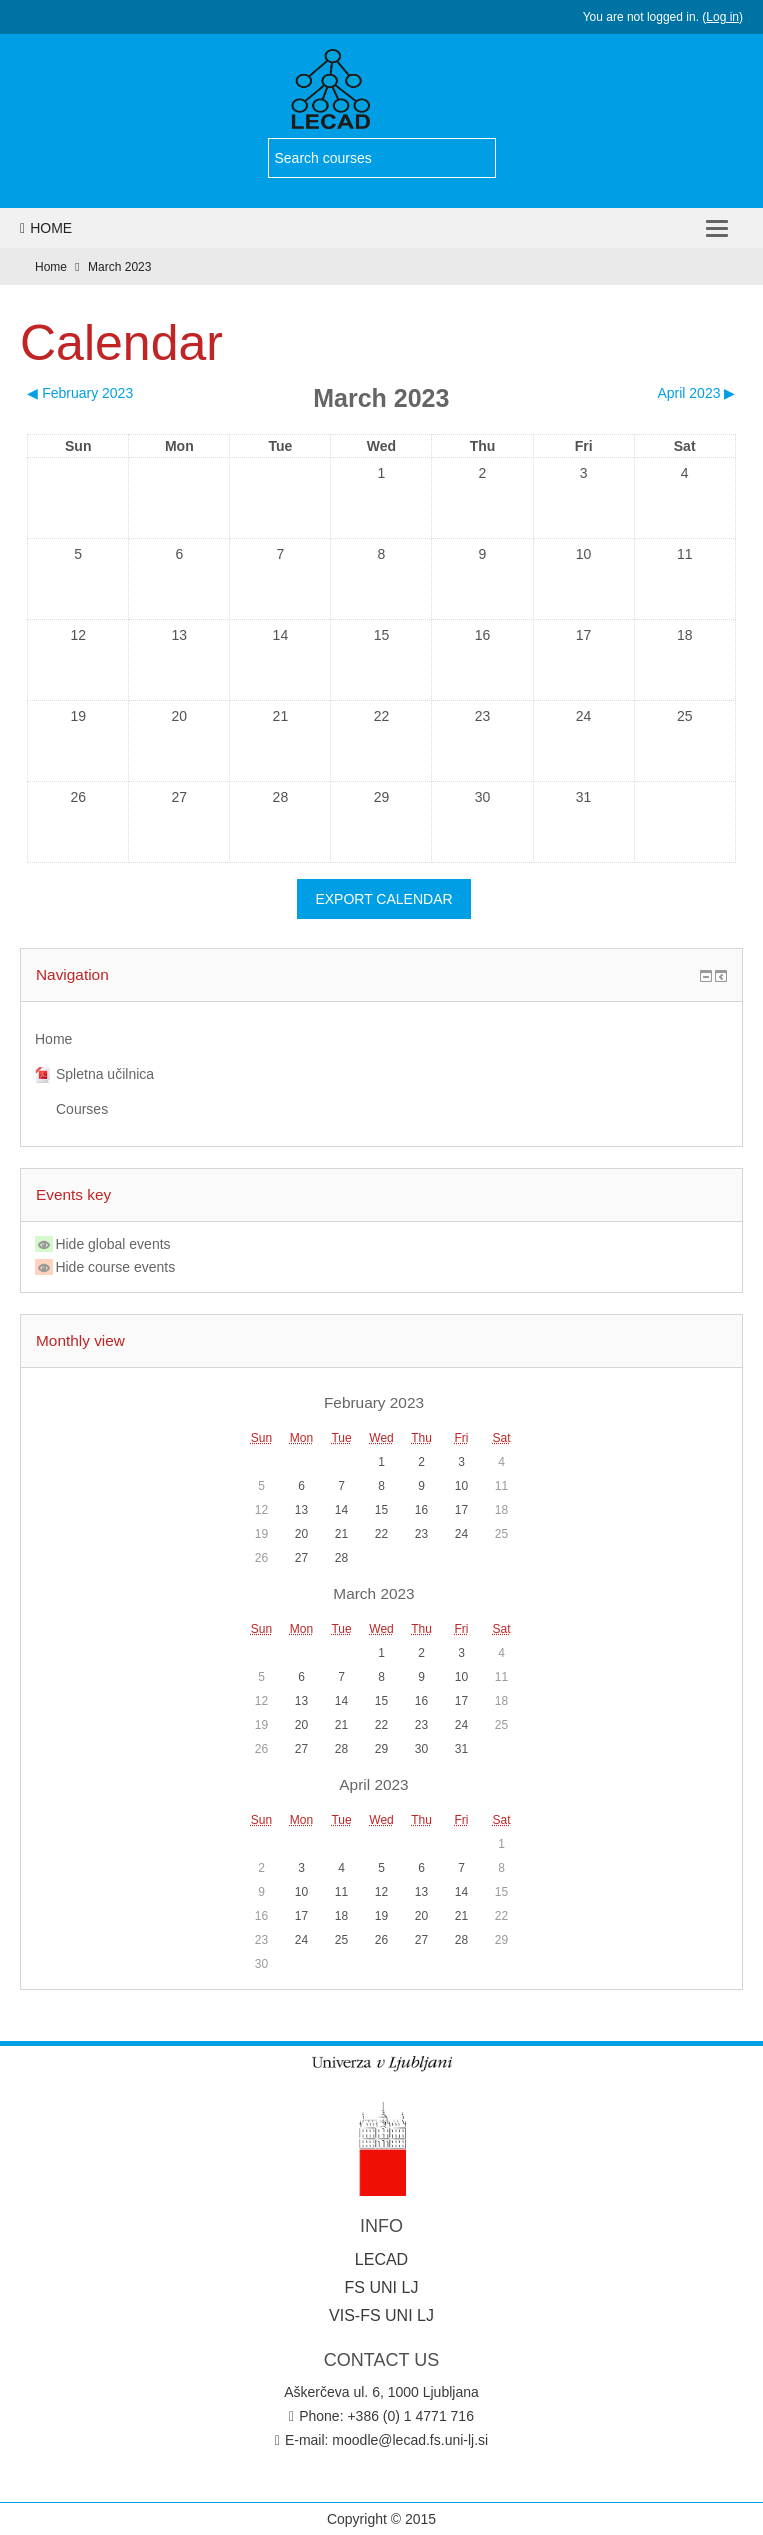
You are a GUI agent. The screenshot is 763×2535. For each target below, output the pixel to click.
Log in (722, 17)
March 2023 (119, 267)
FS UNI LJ (382, 2287)
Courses (82, 1109)
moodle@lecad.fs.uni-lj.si (410, 2440)
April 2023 (373, 1784)
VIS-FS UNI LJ (381, 2315)
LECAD (381, 2259)
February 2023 (374, 1402)
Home (46, 228)
